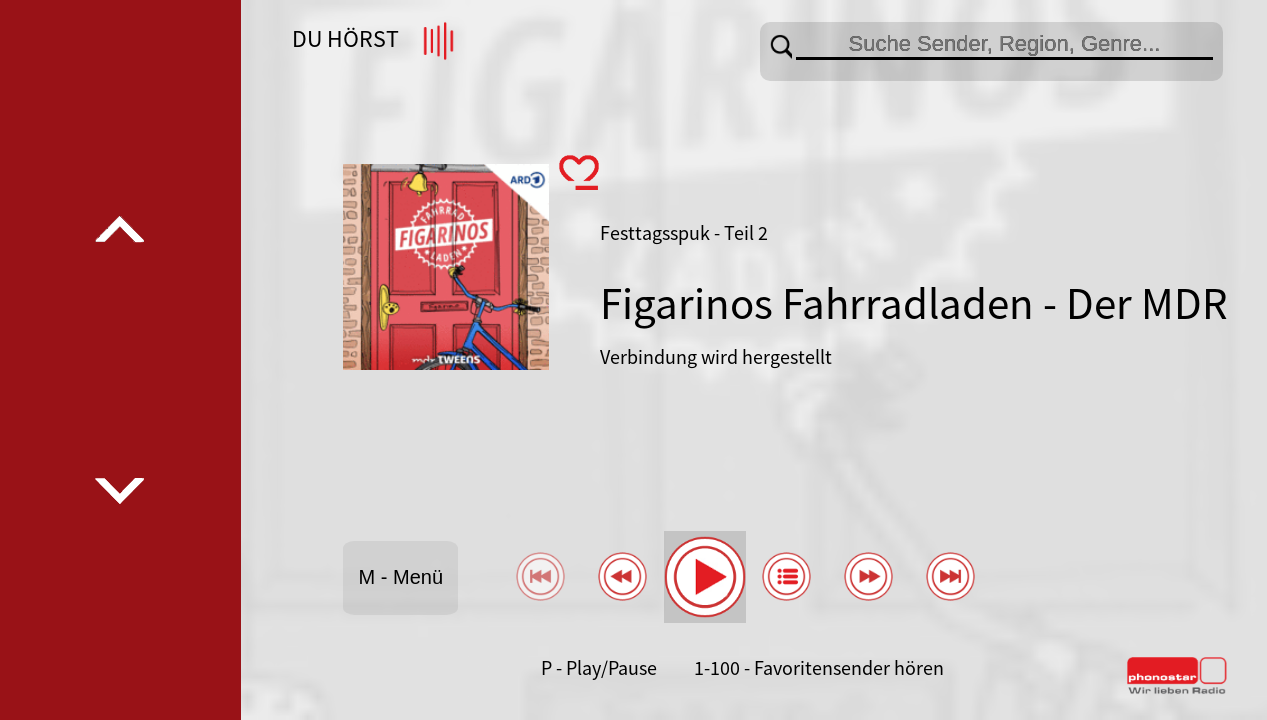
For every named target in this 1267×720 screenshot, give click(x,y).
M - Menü (401, 577)
